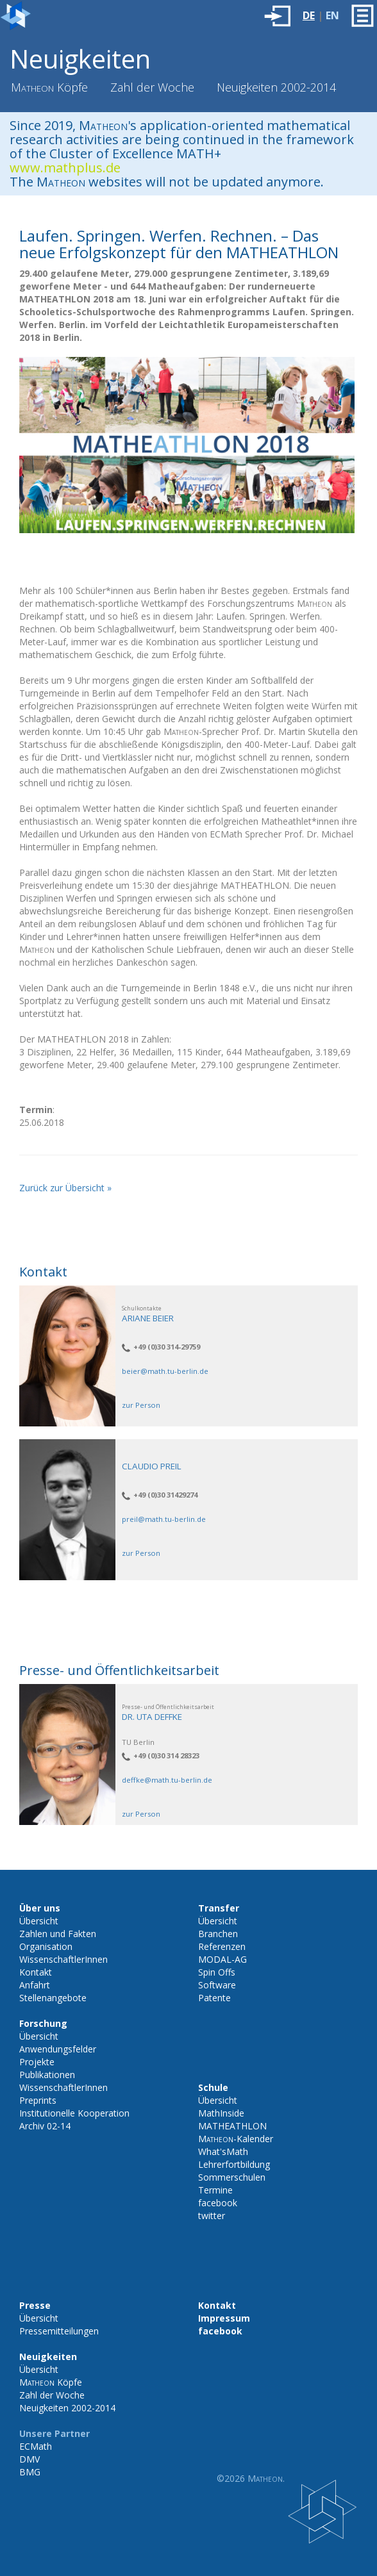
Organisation (45, 1946)
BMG (29, 2472)
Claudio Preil (151, 1466)
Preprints (37, 2100)
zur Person (141, 1405)
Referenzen (222, 1946)
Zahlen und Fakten (57, 1934)
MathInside (221, 2113)
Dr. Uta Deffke (152, 1716)
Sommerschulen (231, 2177)
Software (217, 1985)
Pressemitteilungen (59, 2331)
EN (332, 15)
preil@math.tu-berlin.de (164, 1519)
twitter (211, 2215)
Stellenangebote (53, 1998)
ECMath (35, 2446)
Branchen (218, 1934)
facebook (217, 2203)
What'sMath (223, 2151)
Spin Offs (216, 1972)
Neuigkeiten (80, 58)
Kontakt (35, 1972)
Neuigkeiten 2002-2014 (276, 87)
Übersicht (38, 1921)
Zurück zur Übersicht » (65, 1188)
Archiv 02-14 (45, 2126)
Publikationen (47, 2074)
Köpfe (49, 87)
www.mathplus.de (65, 167)
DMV (29, 2459)
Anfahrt (34, 1985)
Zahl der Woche (152, 87)
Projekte (36, 2062)
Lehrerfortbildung (234, 2164)
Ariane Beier (148, 1318)
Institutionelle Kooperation (74, 2113)
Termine (215, 2190)
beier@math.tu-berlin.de (165, 1371)
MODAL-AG (222, 1959)
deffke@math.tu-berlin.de (167, 1780)
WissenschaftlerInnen (63, 1959)
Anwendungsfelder (57, 2049)
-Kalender (235, 2139)
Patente (214, 1998)
